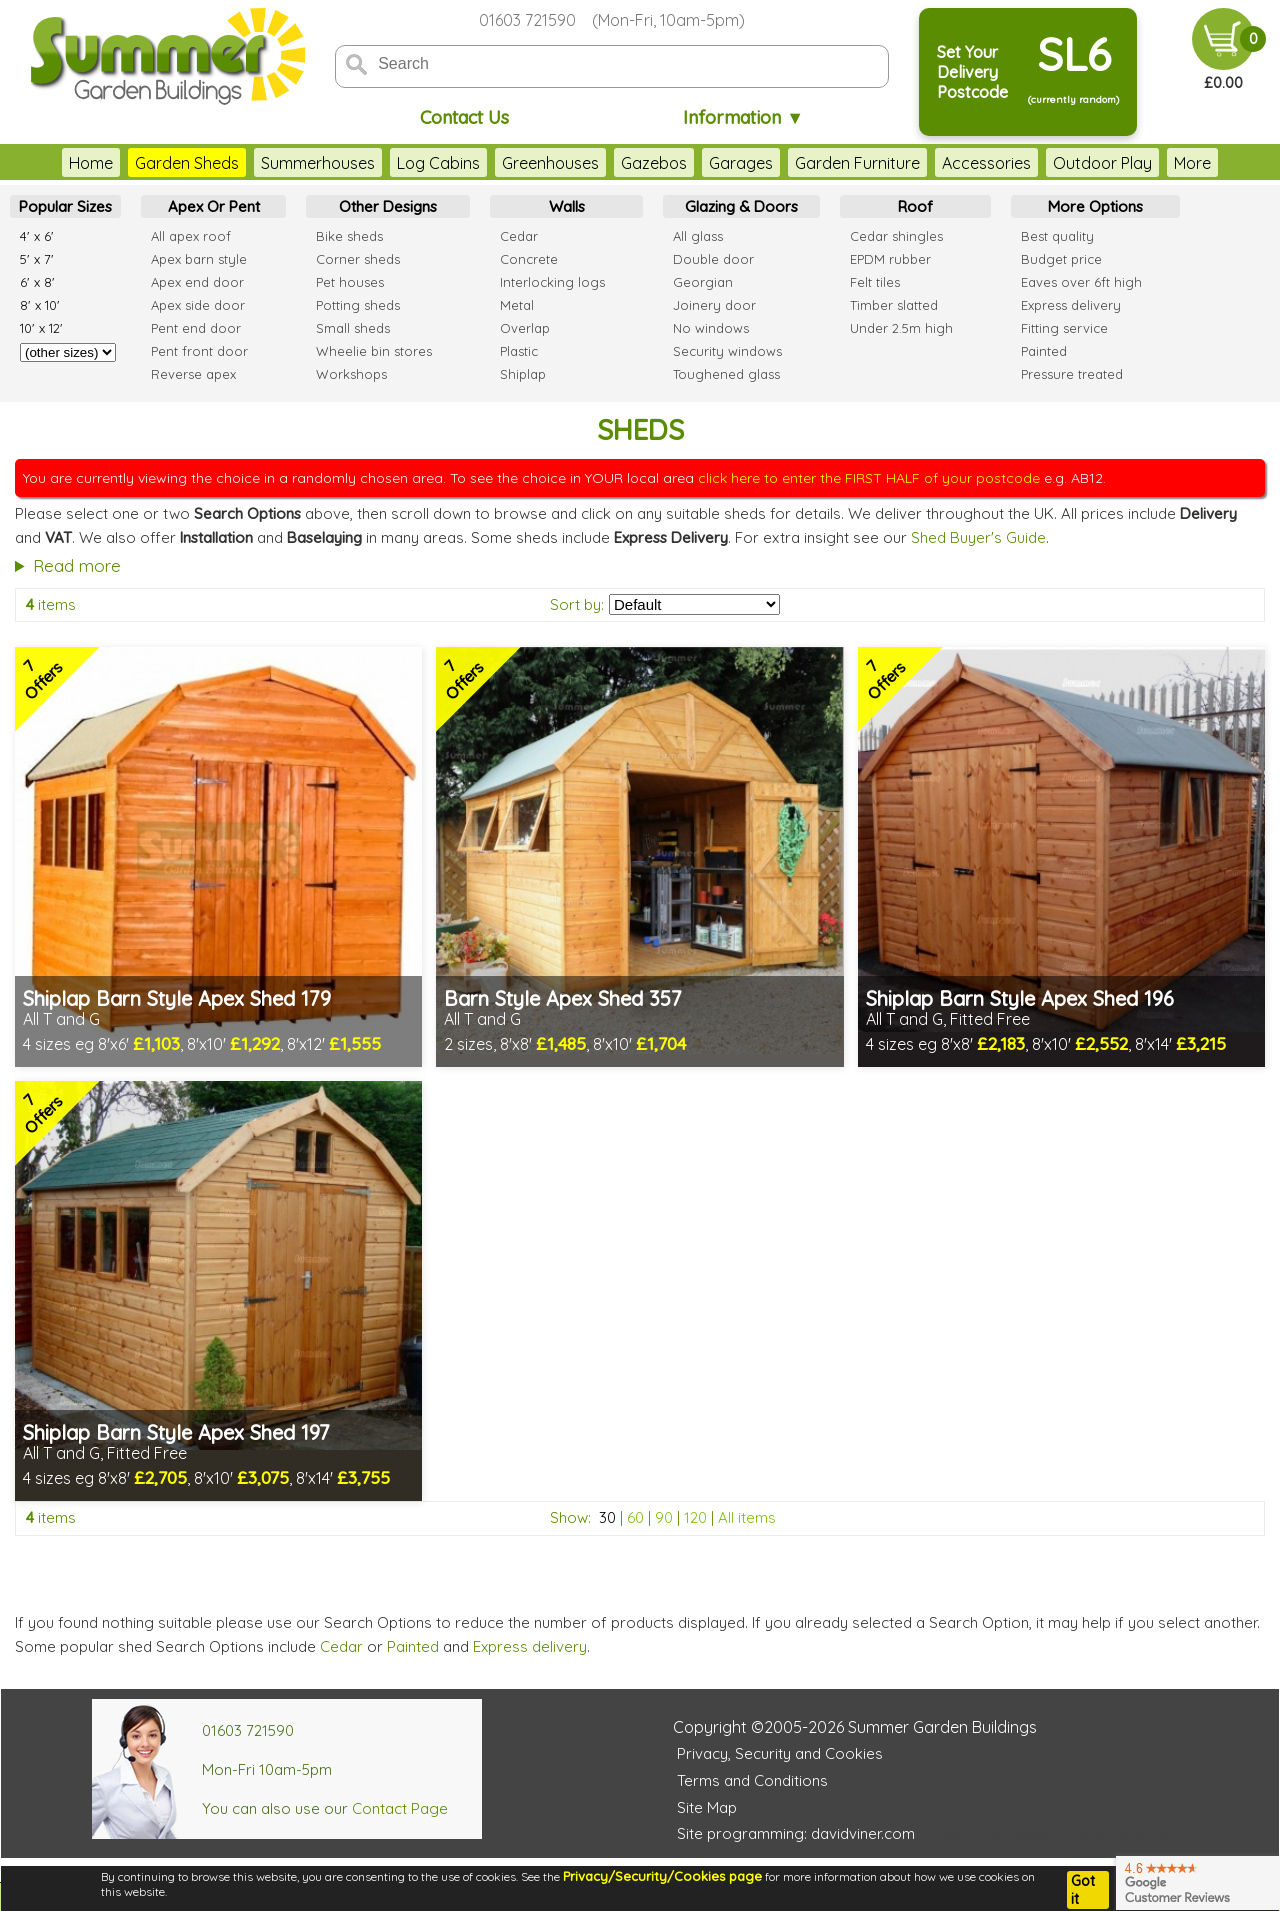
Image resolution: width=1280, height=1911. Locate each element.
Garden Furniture (857, 163)
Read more (77, 565)
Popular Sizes (65, 206)
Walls (567, 206)
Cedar (341, 1646)
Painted (413, 1646)
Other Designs (388, 206)
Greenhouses (550, 163)
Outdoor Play (1102, 163)
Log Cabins (438, 163)
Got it (1083, 1890)
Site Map (707, 1807)
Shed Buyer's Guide (978, 537)
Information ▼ (743, 117)
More (1192, 163)
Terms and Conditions (752, 1780)
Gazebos (654, 163)
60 (635, 1517)
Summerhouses (318, 163)
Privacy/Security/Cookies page (662, 1876)
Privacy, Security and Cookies (780, 1753)
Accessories (986, 163)
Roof (915, 206)
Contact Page (400, 1808)
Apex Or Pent (214, 206)
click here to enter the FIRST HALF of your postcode (869, 478)
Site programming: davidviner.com (796, 1833)
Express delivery (530, 1646)
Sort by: (577, 604)
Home (91, 163)
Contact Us (464, 117)
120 (695, 1517)
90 (664, 1517)
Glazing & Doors (741, 206)
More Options (1095, 206)
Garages (741, 163)
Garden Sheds (187, 163)
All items (747, 1517)
